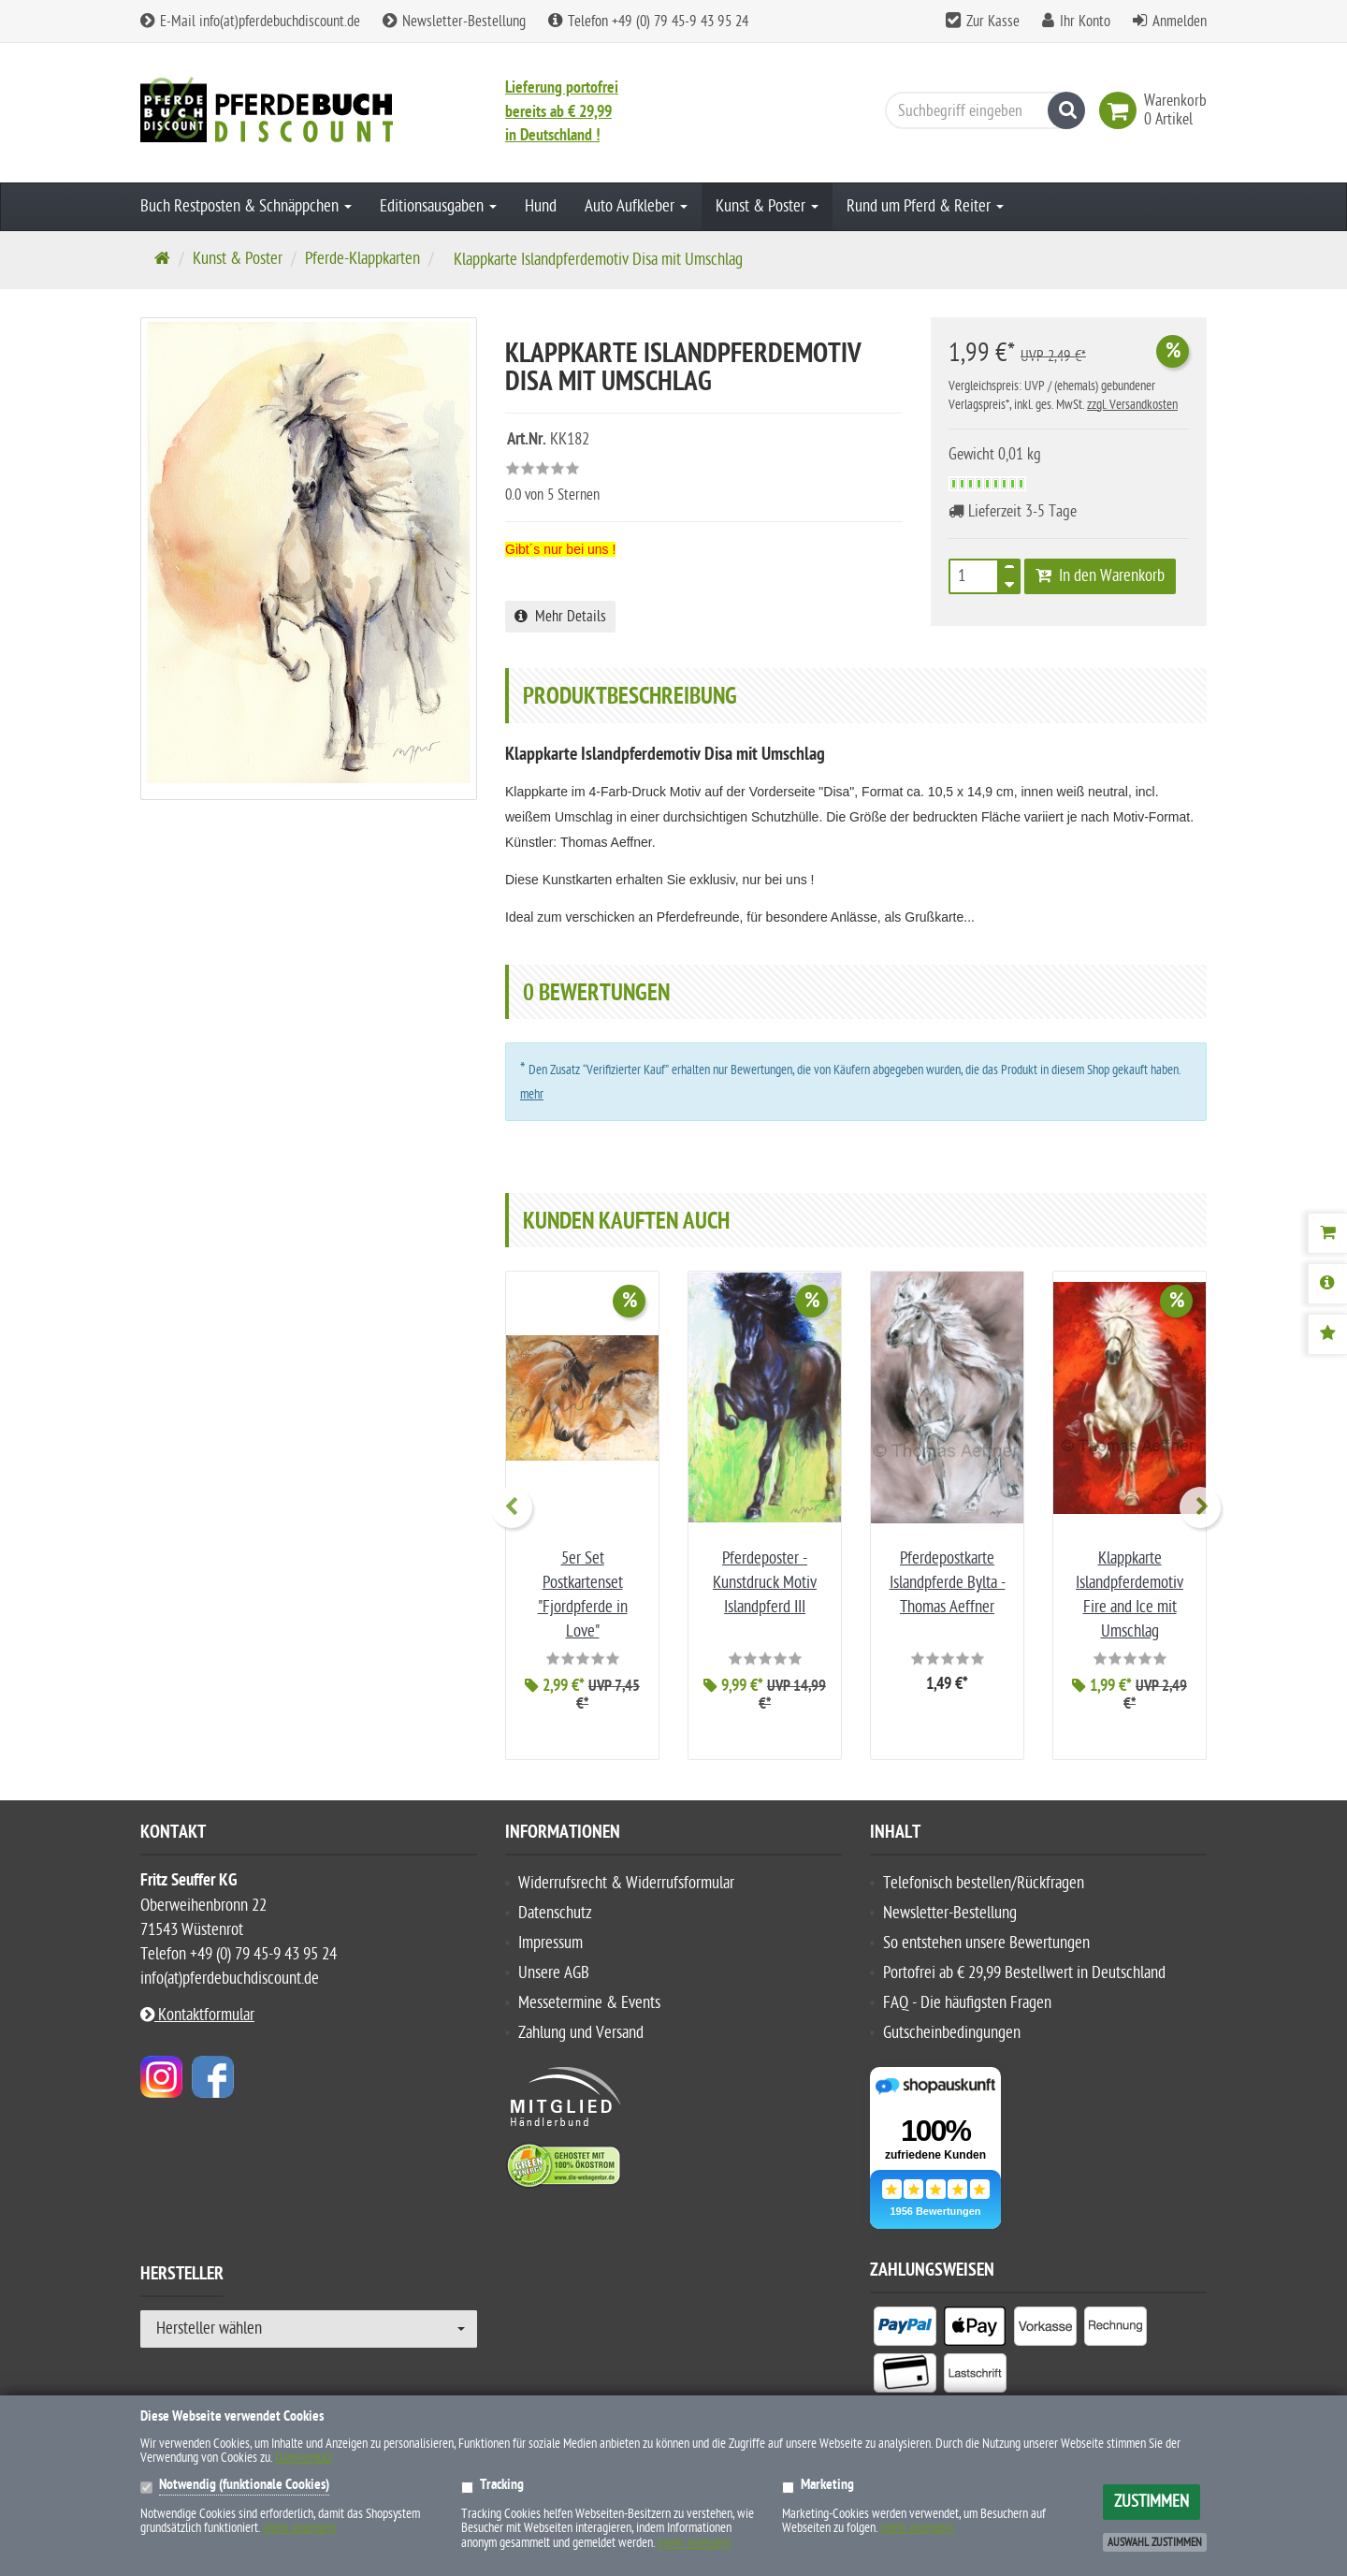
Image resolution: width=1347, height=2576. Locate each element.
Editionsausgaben (438, 206)
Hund (541, 206)
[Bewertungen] (1327, 1334)
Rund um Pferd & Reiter (925, 206)
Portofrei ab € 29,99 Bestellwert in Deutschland (1024, 1969)
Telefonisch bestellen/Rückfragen (983, 1879)
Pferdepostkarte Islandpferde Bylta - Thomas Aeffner (948, 1583)
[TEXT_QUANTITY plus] (1009, 570)
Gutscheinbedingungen (952, 2029)
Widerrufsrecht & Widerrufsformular (626, 1879)
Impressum (550, 1939)
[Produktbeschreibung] (1327, 1283)
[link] (1121, 110)
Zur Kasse (993, 21)
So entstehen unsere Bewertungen (986, 1939)
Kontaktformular (197, 2011)
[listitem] (905, 2325)
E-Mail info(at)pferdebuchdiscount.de (250, 21)
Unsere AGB (553, 1969)
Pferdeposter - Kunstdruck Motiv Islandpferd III (765, 1583)
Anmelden (1179, 21)
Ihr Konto (1085, 21)
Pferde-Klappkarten (362, 259)
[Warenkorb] (1327, 1233)
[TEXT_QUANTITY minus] (1009, 582)
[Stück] (974, 576)
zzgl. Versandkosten (1132, 405)
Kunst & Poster (767, 206)
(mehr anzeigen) (299, 2528)
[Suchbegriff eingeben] (980, 110)
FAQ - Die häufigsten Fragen (967, 1999)
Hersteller (182, 2272)
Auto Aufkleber (636, 206)
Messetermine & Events (589, 1999)
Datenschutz (555, 1909)
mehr (531, 1094)
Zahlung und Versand (581, 2029)
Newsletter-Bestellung (454, 21)
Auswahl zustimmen (1155, 2542)
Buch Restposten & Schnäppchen (246, 206)
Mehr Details (560, 616)
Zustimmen (1151, 2501)
